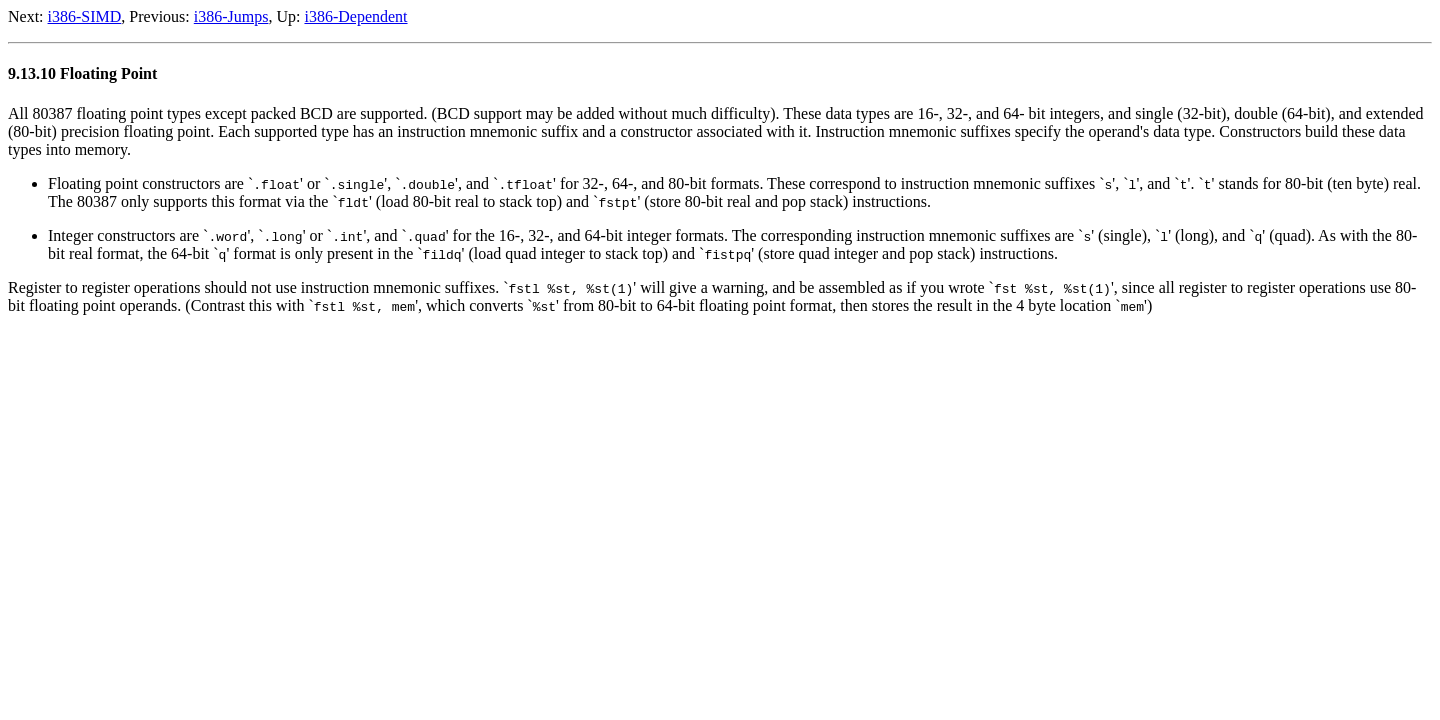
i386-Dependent (355, 16)
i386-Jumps (231, 16)
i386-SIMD (85, 16)
